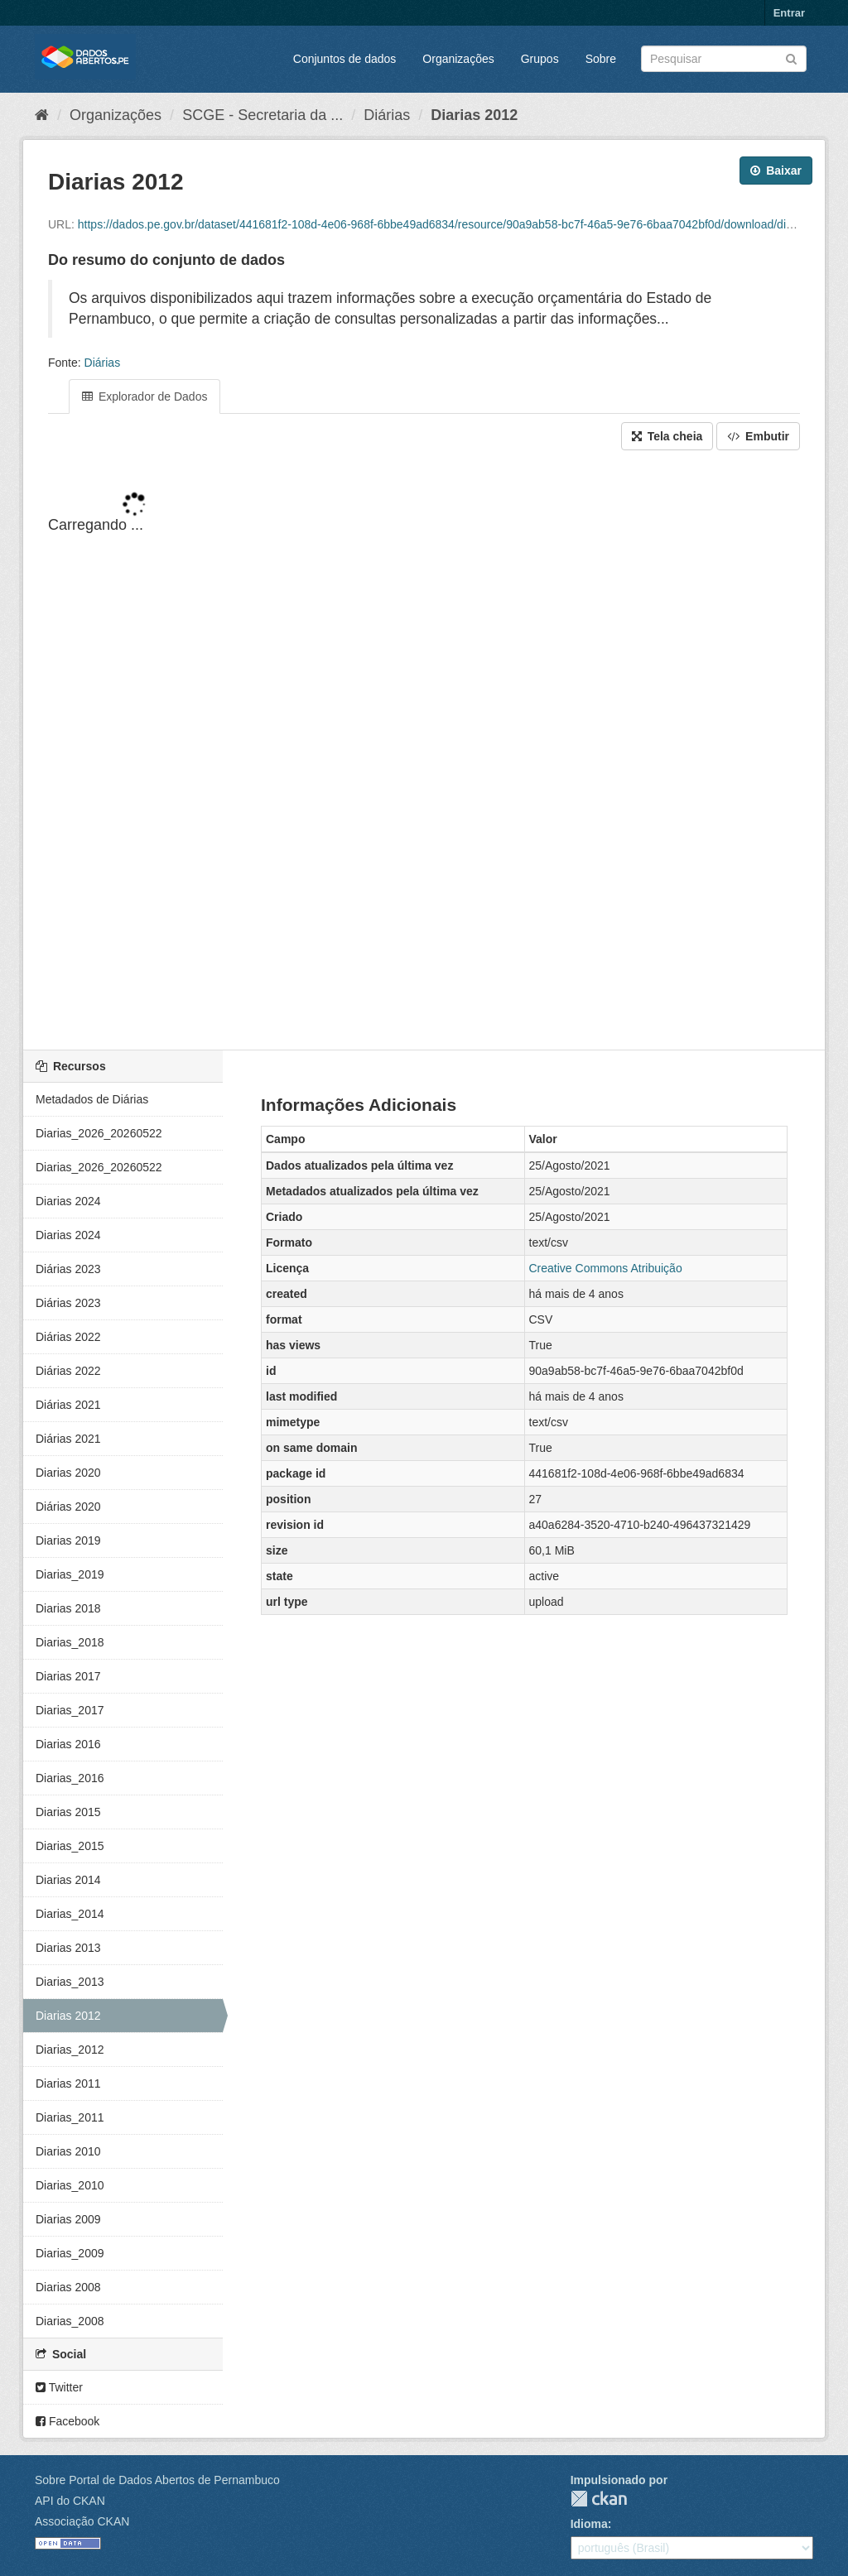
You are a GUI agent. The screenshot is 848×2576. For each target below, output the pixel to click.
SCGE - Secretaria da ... (262, 115)
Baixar (776, 170)
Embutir (758, 436)
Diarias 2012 (474, 115)
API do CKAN (70, 2500)
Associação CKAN (82, 2521)
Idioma (589, 2523)
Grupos (540, 58)
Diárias (387, 115)
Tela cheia (667, 436)
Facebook (67, 2421)
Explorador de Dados (144, 396)
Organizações (458, 58)
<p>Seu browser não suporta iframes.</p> (424, 752)
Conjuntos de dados (345, 58)
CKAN (599, 2498)
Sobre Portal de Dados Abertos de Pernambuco (157, 2480)
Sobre (600, 58)
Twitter (59, 2387)
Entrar (789, 13)
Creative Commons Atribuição (605, 1268)
